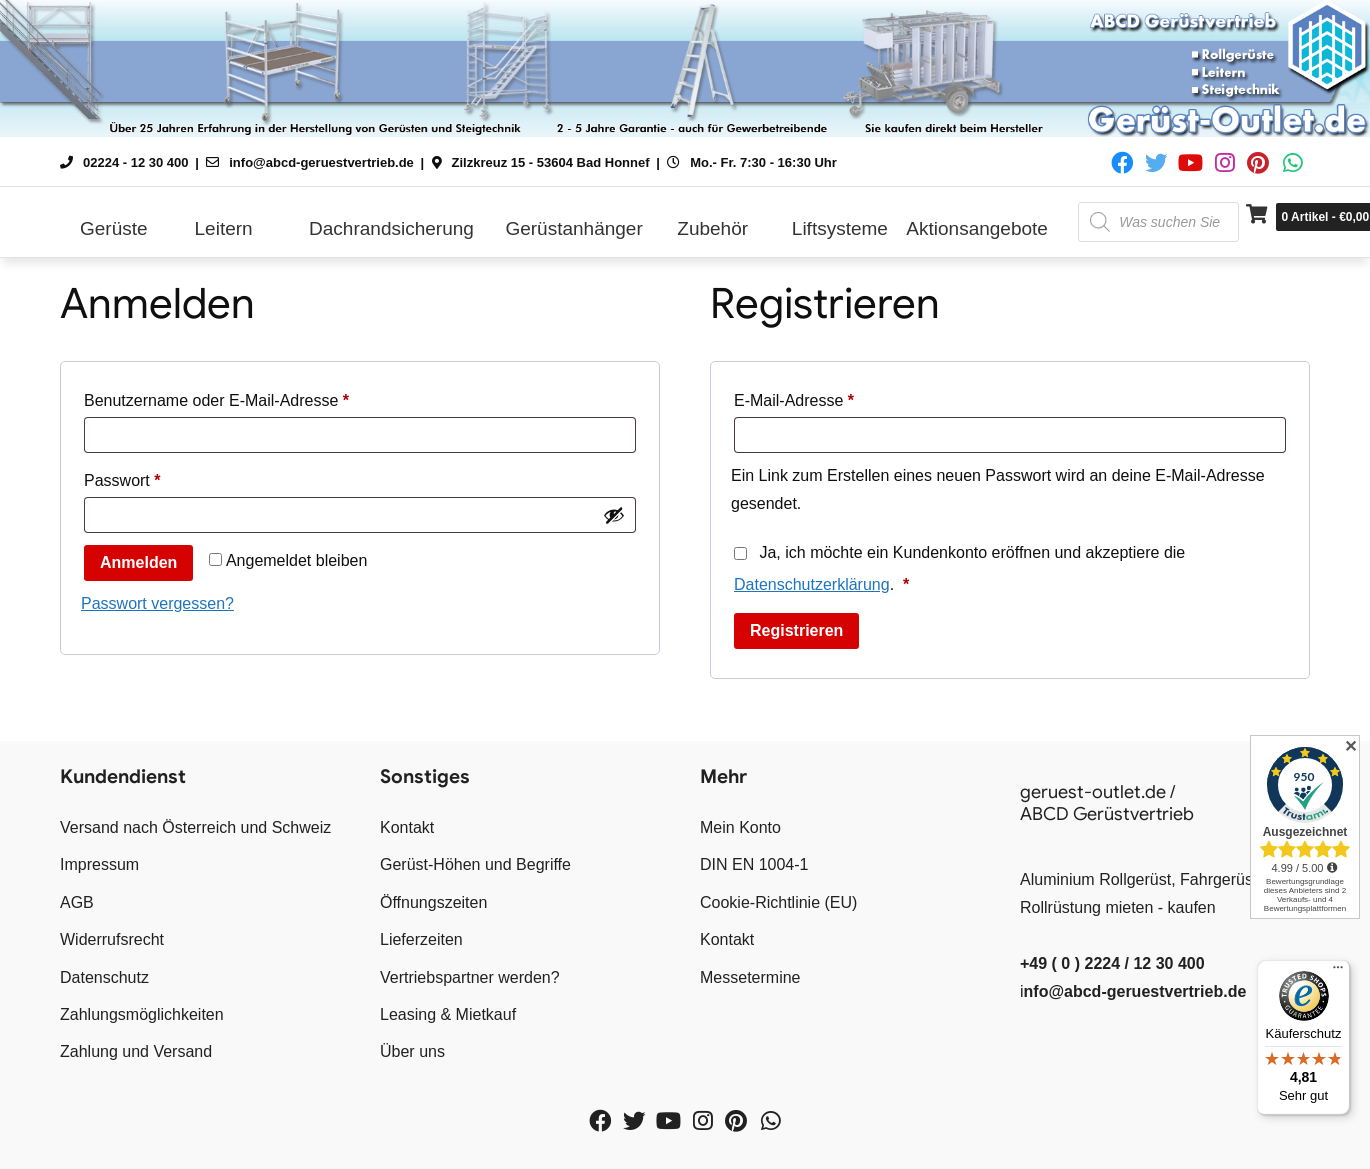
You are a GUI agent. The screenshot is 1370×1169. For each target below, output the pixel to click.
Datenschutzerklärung (812, 584)
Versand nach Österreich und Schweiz (195, 827)
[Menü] (1338, 972)
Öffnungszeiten (433, 902)
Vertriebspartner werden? (470, 977)
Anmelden (138, 562)
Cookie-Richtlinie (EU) (778, 902)
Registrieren (796, 630)
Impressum (99, 864)
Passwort (162, 477)
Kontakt (407, 827)
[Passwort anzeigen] (614, 515)
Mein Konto (740, 827)
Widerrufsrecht (112, 939)
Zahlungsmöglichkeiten (142, 1014)
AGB (77, 902)
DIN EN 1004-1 (754, 864)
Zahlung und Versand (136, 1051)
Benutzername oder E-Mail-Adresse (257, 397)
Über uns (412, 1051)
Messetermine (750, 977)
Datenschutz (104, 977)
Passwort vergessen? (157, 603)
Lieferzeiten (421, 939)
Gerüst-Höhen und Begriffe (475, 864)
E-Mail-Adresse (834, 397)
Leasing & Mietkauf (448, 1014)
